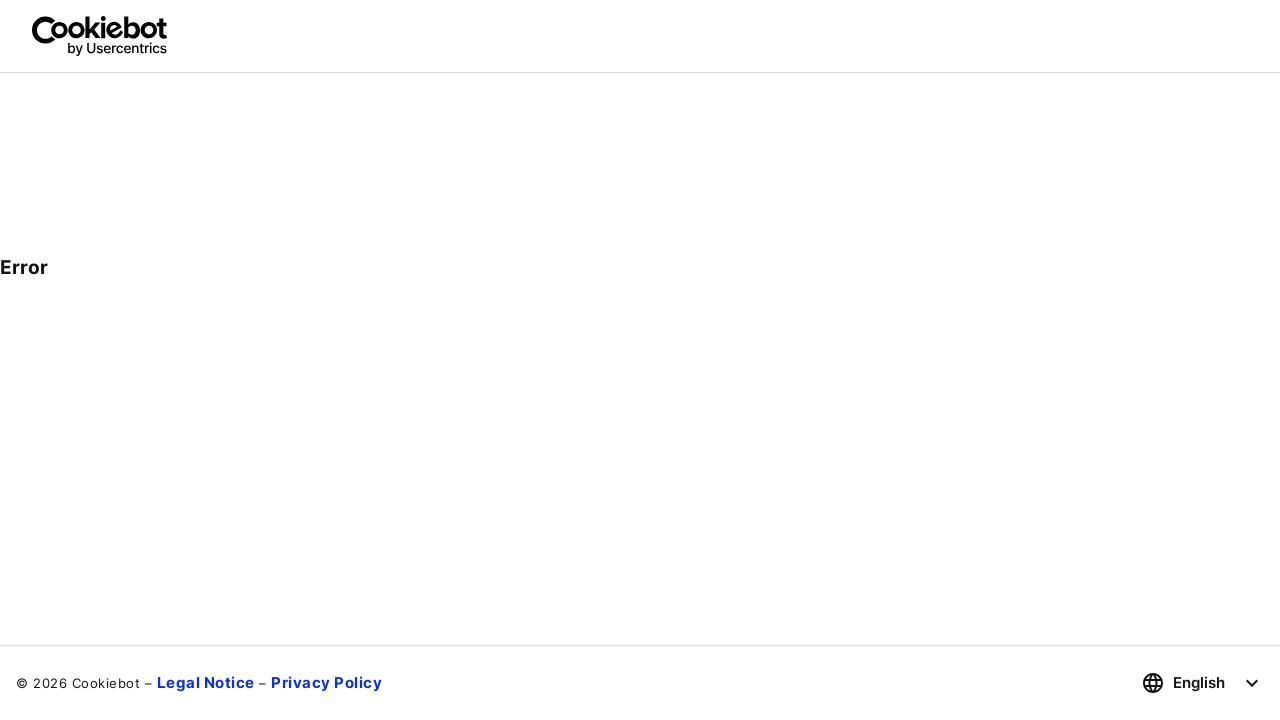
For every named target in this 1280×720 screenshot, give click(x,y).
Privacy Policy (326, 682)
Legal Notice (206, 682)
